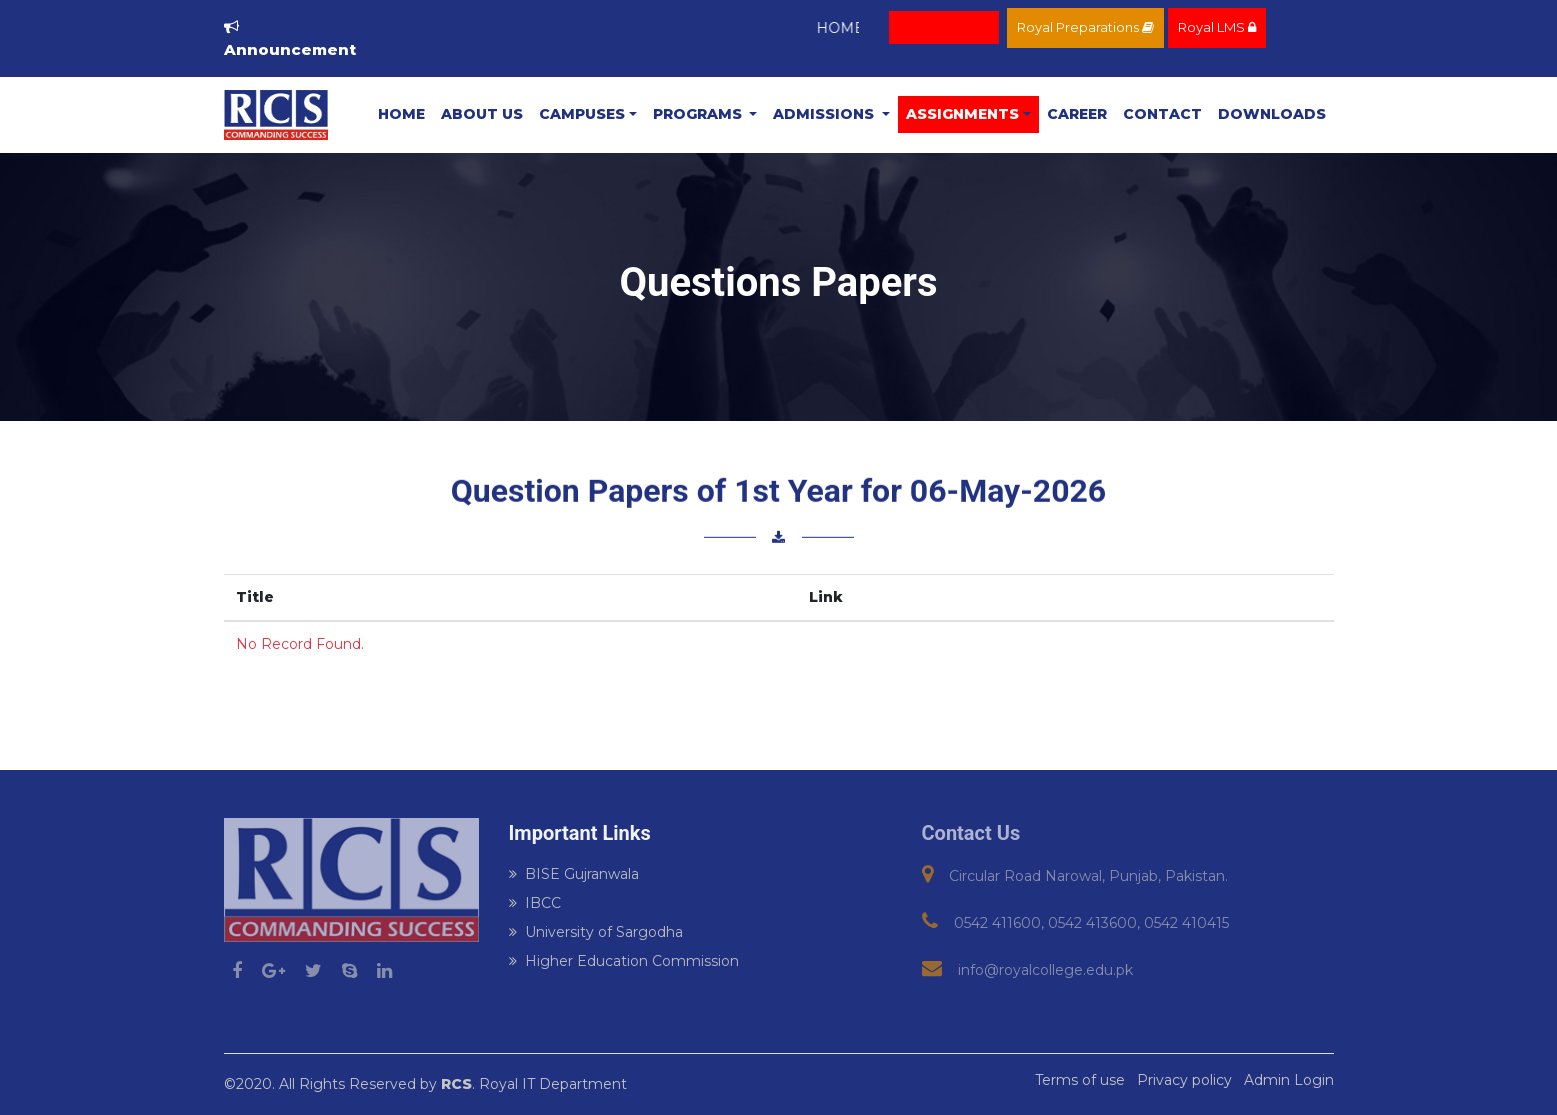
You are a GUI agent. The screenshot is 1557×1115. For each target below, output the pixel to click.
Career (1077, 114)
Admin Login (1289, 1080)
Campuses (582, 114)
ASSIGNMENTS (962, 114)
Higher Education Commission (624, 961)
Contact (1162, 114)
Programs (699, 114)
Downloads (1272, 114)
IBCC (535, 903)
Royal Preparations (1085, 27)
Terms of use (1080, 1080)
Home (401, 114)
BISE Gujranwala (574, 874)
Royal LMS (1217, 27)
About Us (482, 114)
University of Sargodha (596, 932)
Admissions (825, 114)
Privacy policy (1184, 1080)
